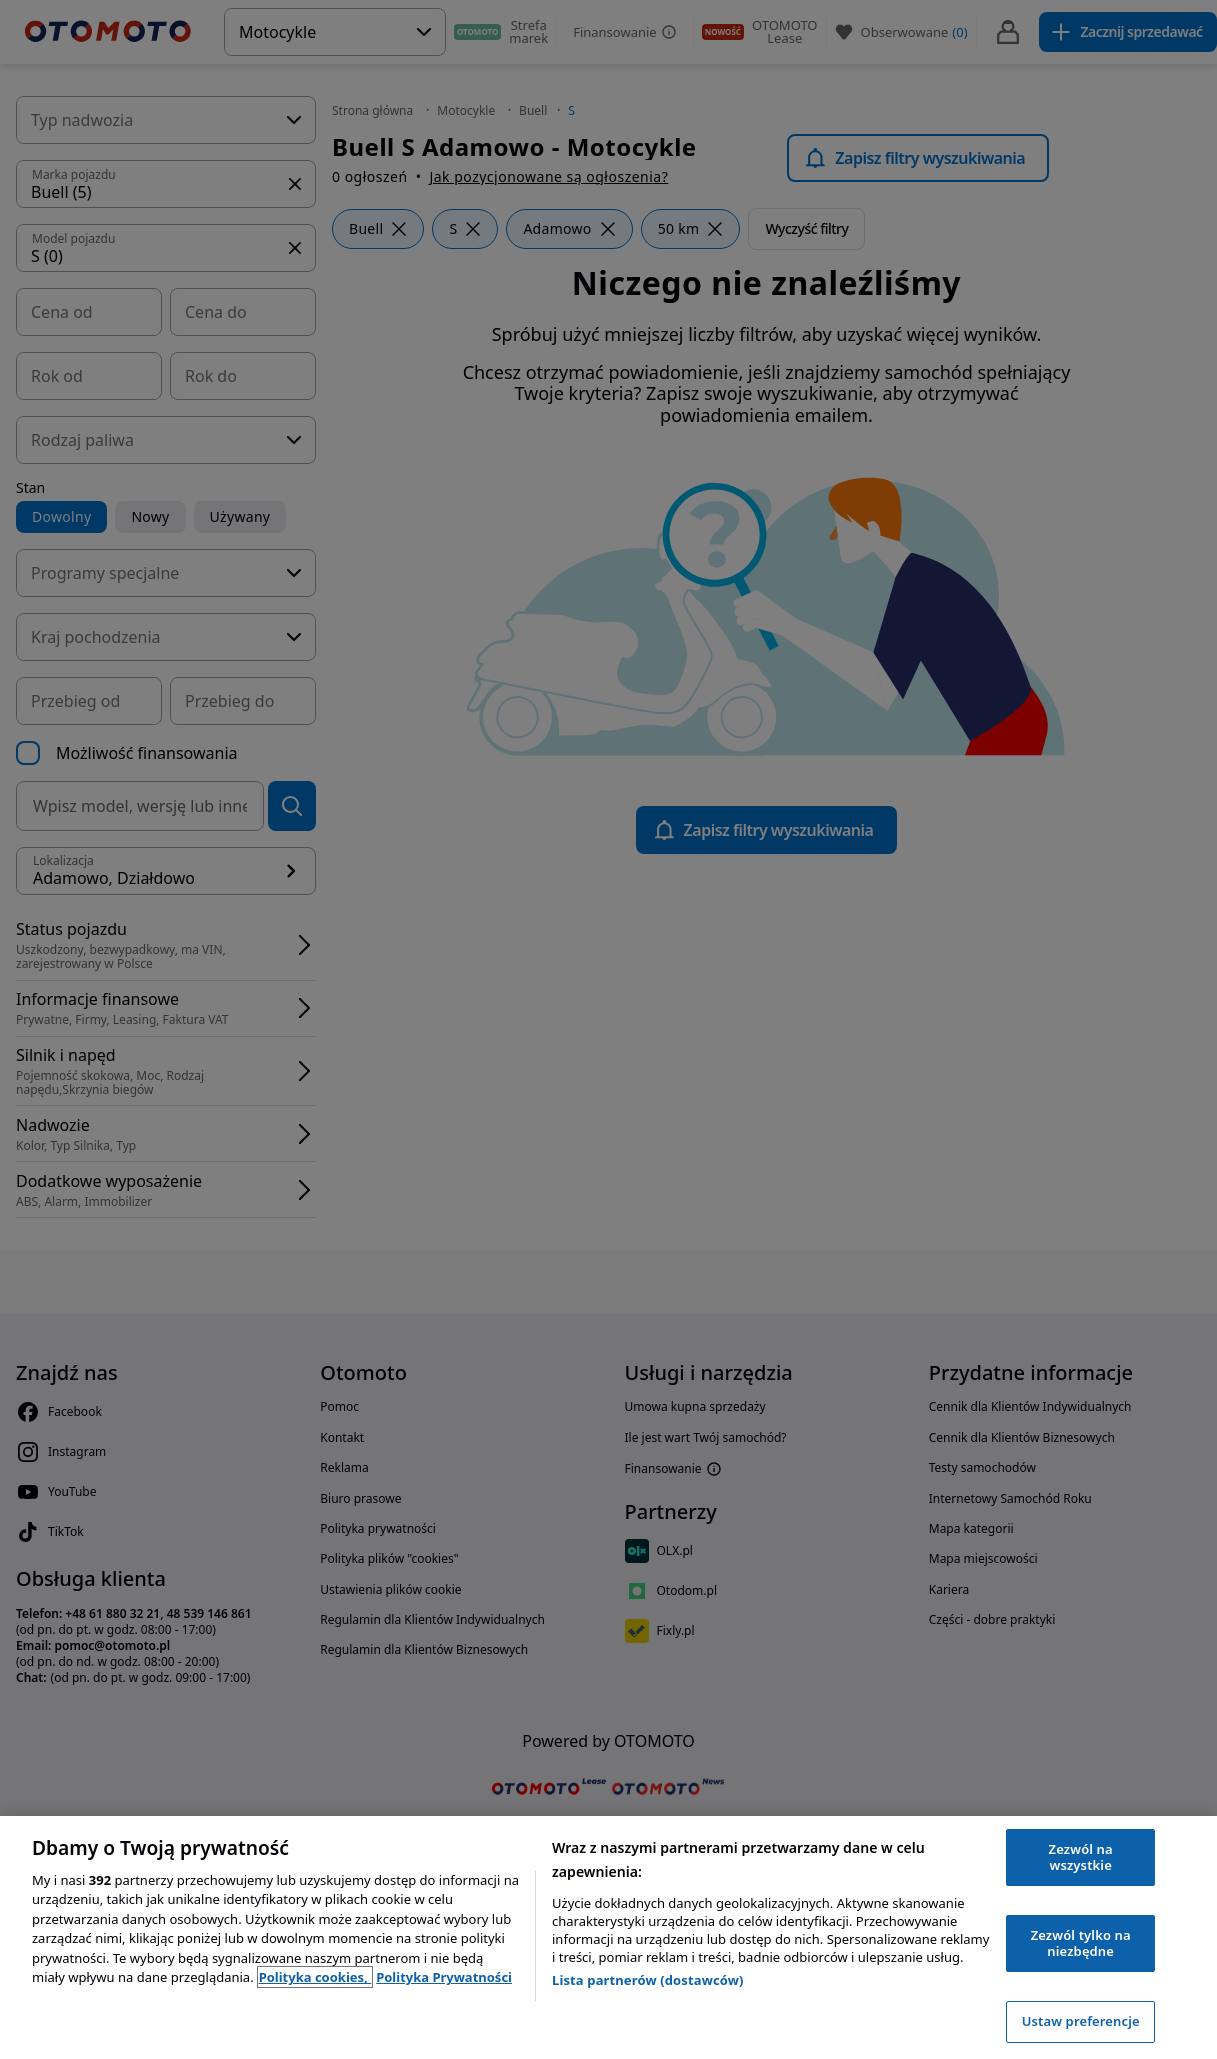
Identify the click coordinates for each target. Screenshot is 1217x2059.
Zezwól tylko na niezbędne (1081, 1943)
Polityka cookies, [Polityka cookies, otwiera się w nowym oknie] (315, 1977)
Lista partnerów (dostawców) (648, 1980)
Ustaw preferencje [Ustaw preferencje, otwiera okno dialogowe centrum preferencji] (1081, 2021)
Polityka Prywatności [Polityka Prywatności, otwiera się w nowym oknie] (444, 1977)
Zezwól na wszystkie (1081, 1857)
